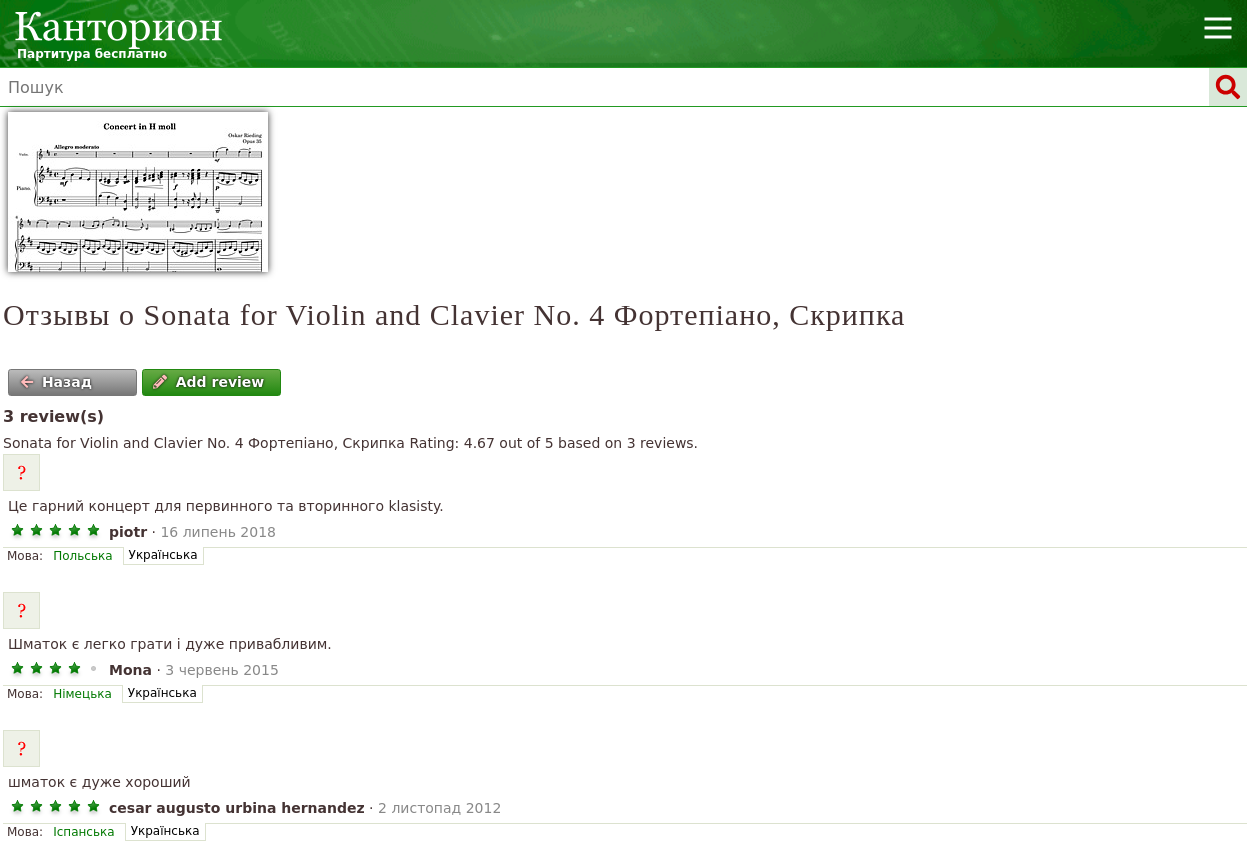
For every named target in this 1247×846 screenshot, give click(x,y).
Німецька (82, 694)
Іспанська (83, 832)
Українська (163, 555)
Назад (56, 382)
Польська (82, 556)
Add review (208, 382)
